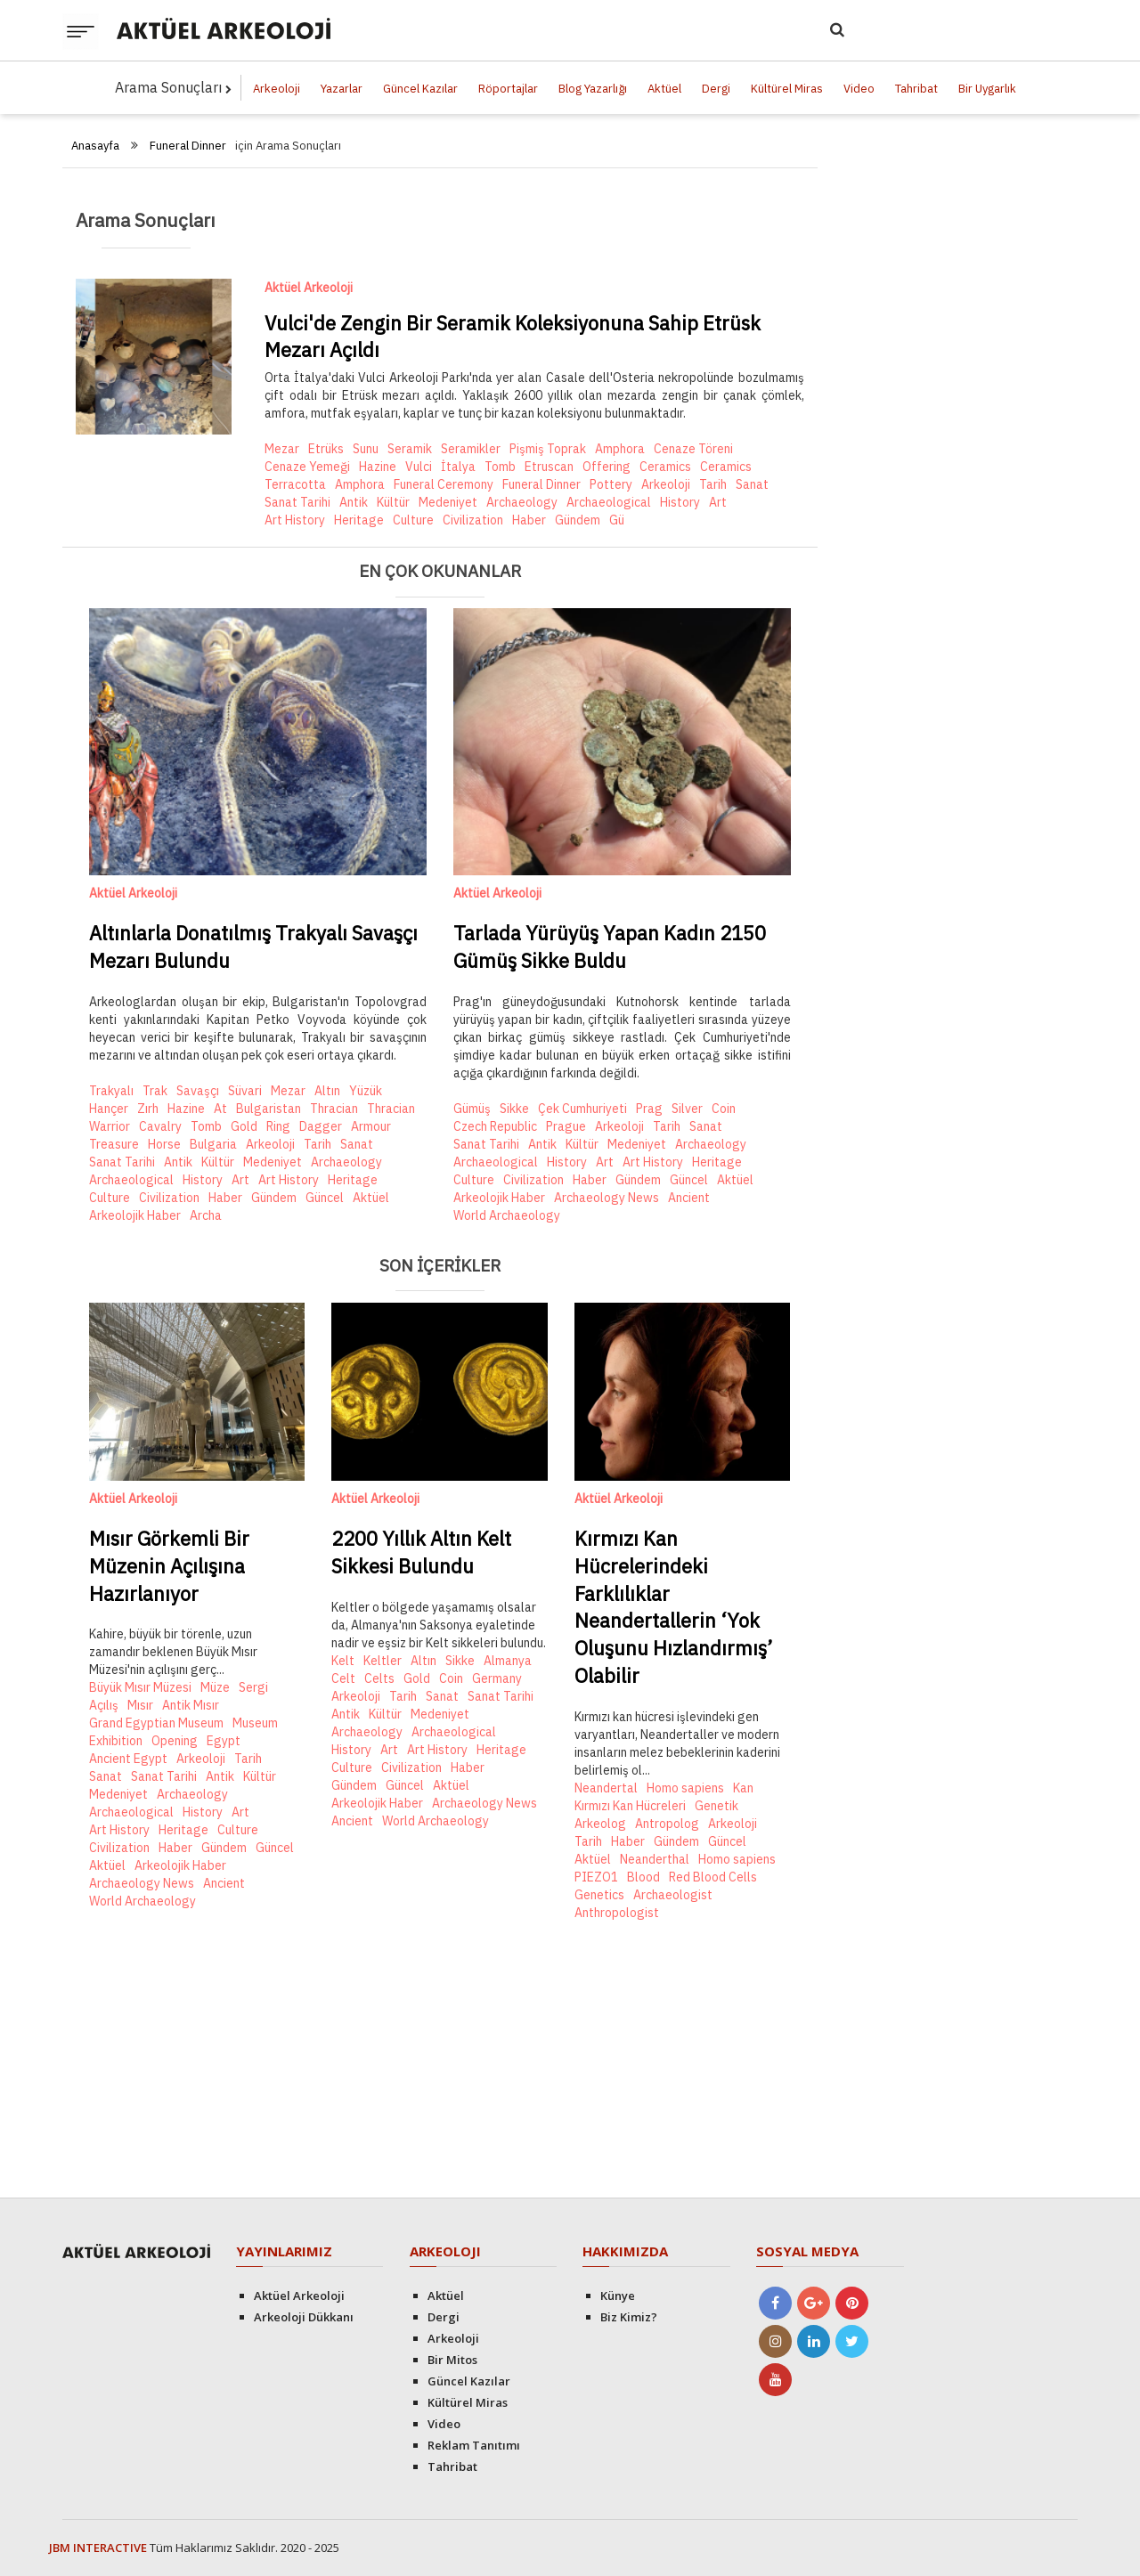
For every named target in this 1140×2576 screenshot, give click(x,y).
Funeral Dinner (188, 145)
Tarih (713, 484)
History (680, 502)
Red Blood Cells (713, 1877)
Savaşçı (197, 1091)
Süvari (245, 1091)
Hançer (108, 1109)
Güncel (324, 1198)
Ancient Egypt (128, 1759)
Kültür (393, 502)
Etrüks (326, 449)
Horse (164, 1144)
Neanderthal (654, 1859)
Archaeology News (606, 1198)
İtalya (458, 467)
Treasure (114, 1144)
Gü (616, 520)
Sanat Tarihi (297, 502)
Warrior (109, 1126)
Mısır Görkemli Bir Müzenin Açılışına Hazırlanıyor (169, 1565)
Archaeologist (672, 1895)
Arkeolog (600, 1824)
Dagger (320, 1126)
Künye (617, 2296)
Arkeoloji (276, 88)
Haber (529, 520)
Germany (497, 1678)
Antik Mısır (190, 1705)
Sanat (752, 484)
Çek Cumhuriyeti (582, 1109)
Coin (724, 1109)
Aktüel (664, 88)
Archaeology (522, 502)
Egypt (223, 1741)
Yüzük (365, 1091)
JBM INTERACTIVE (98, 2547)
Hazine (377, 467)
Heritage (359, 520)
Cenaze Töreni (693, 449)
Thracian (334, 1109)
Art (718, 502)
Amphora (620, 449)
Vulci (418, 467)
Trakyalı (111, 1091)
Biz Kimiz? (628, 2317)
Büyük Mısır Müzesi (140, 1687)
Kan (743, 1788)
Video (859, 88)
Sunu (366, 449)
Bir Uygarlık (987, 88)
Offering (606, 467)
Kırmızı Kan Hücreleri (630, 1806)
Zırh (148, 1109)
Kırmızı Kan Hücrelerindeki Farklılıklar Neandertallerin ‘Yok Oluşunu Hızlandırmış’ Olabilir (673, 1606)
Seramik (409, 449)
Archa (206, 1215)
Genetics (599, 1895)
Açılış (103, 1705)
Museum (255, 1723)
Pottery (611, 484)
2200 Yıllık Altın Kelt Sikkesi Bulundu (421, 1552)
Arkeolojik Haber (135, 1215)
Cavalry (160, 1126)
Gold (244, 1126)
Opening (174, 1741)
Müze (215, 1687)
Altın (327, 1091)
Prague (566, 1126)
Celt (343, 1678)
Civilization (473, 520)
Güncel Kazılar (420, 88)
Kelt (342, 1661)
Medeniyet (448, 502)
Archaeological (608, 502)
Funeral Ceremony (443, 484)
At (220, 1109)
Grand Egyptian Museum (156, 1723)
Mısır (140, 1705)
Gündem (577, 520)
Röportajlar (508, 88)
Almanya (508, 1661)
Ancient (689, 1198)
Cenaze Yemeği (307, 467)
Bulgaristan (268, 1109)
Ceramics (665, 467)
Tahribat (916, 88)
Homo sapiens (685, 1788)
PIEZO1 (596, 1877)
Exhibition (115, 1741)
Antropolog (667, 1824)
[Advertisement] (440, 2064)
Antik (353, 502)
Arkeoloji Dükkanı (304, 2317)
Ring (278, 1126)
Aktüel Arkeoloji (309, 288)
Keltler (382, 1661)
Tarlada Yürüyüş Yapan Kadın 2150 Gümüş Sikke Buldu (609, 946)
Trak (154, 1091)
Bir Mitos (452, 2360)
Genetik (716, 1806)
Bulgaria (213, 1144)
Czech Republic (495, 1126)
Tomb (500, 467)
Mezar (282, 449)
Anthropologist (616, 1913)
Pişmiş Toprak (547, 449)
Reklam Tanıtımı (474, 2445)
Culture (413, 520)
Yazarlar (341, 88)
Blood (643, 1877)
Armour (371, 1126)
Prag (649, 1109)
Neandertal (606, 1788)
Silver (687, 1109)
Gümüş (472, 1109)
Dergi (716, 88)
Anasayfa (95, 145)
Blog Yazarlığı (592, 88)
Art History (295, 520)
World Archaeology (506, 1215)
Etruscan (549, 467)
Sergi (253, 1687)
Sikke (514, 1109)
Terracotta (295, 484)
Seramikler (471, 449)
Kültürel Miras (787, 88)
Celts (379, 1678)
